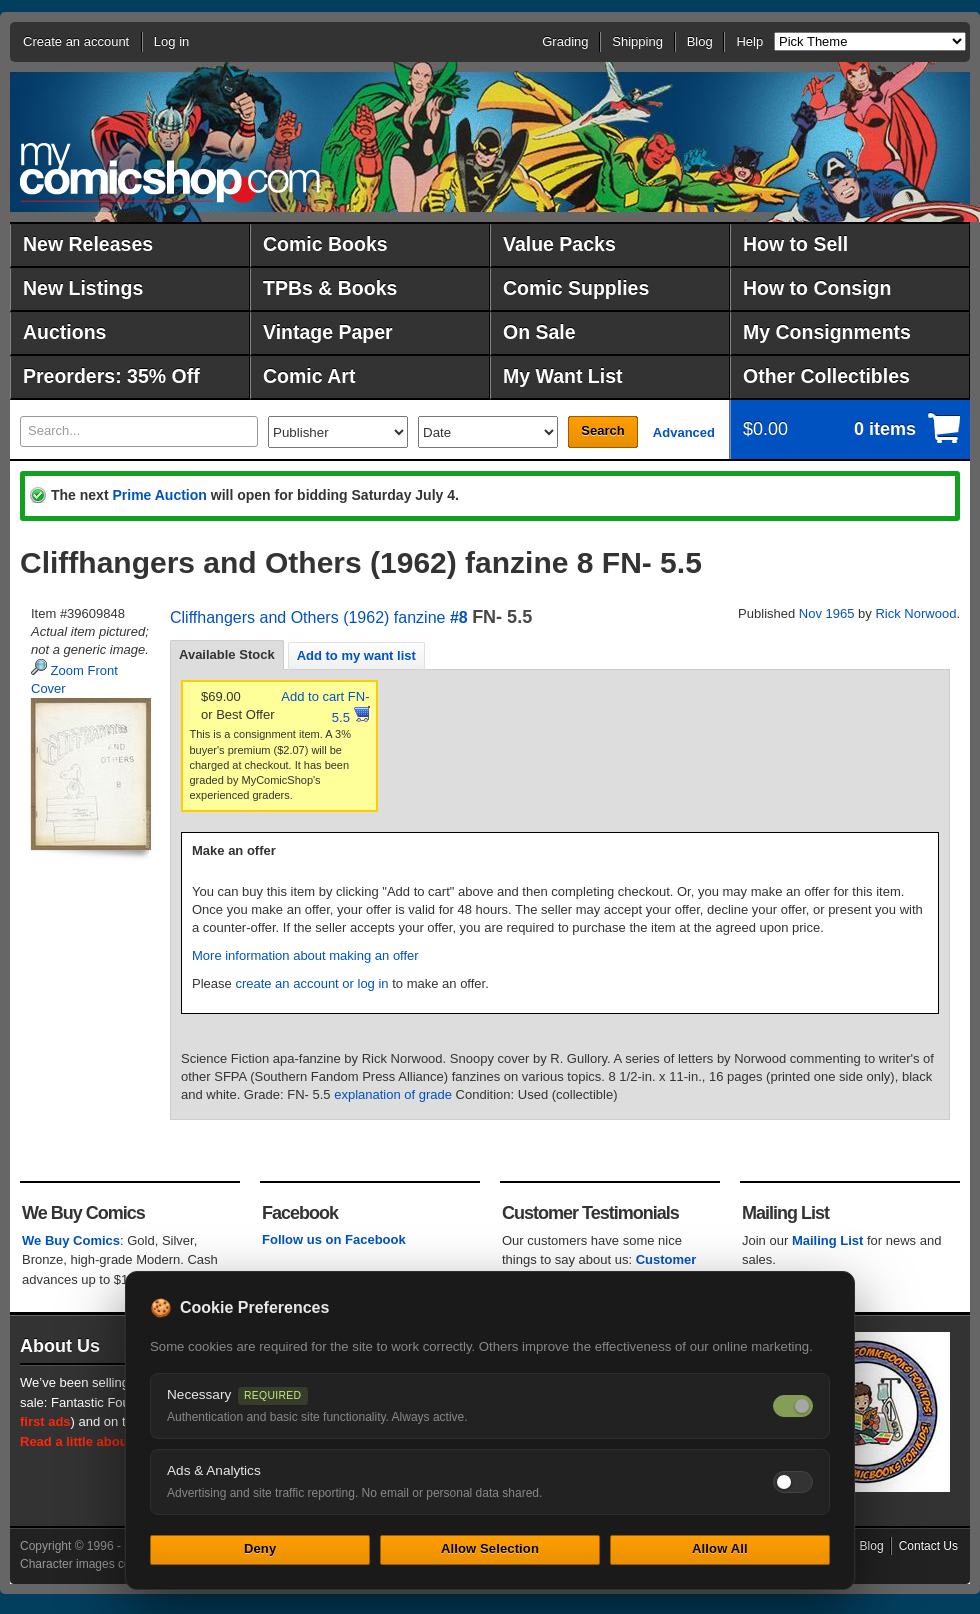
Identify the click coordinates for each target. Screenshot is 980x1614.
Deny (260, 1548)
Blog (700, 41)
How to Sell (795, 244)
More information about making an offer (305, 955)
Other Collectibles (826, 376)
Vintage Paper (328, 332)
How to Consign (817, 288)
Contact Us (928, 1546)
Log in (171, 41)
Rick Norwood (915, 613)
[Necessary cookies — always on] (793, 1406)
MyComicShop (170, 172)
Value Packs (559, 244)
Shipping (637, 41)
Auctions (64, 332)
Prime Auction (159, 495)
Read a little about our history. (113, 1441)
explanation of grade (393, 1094)
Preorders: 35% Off (111, 376)
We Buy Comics (71, 1240)
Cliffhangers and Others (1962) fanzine (307, 617)
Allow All (720, 1548)
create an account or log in (311, 983)
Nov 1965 (827, 613)
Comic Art (309, 376)
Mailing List (828, 1240)
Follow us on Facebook (334, 1239)
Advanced (684, 432)
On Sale (539, 332)
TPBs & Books (330, 288)
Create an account (76, 41)
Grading (565, 41)
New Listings (83, 288)
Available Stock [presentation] (227, 654)
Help (749, 41)
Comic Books (325, 244)
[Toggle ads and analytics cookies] (793, 1482)
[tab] (227, 655)
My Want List (563, 376)
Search (602, 430)
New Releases (88, 244)
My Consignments (827, 332)
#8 (459, 617)
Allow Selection (490, 1548)
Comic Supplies (576, 288)
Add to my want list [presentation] (356, 655)
